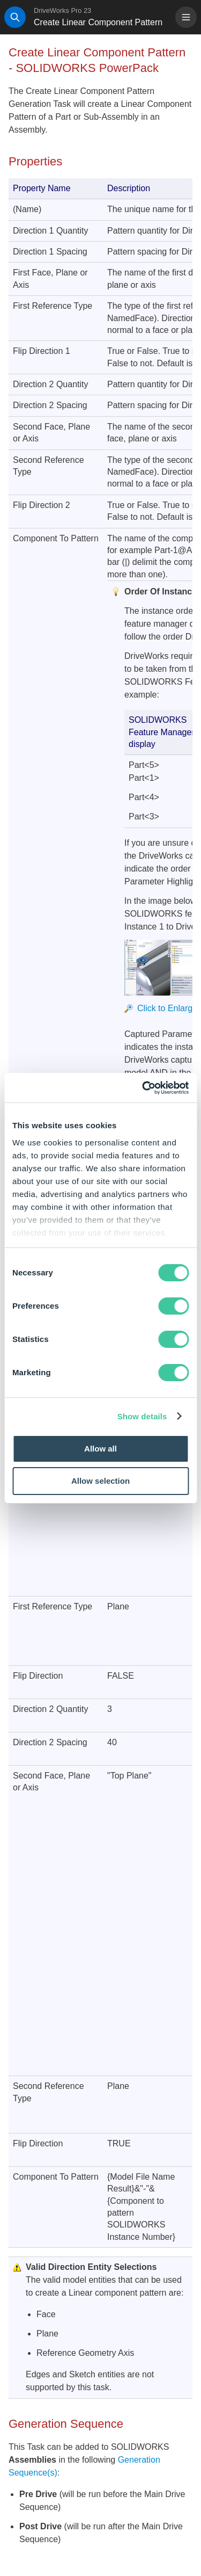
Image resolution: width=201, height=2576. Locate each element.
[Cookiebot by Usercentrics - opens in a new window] (143, 1088)
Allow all (100, 1448)
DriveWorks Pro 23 (62, 10)
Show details (142, 1416)
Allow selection (100, 1480)
